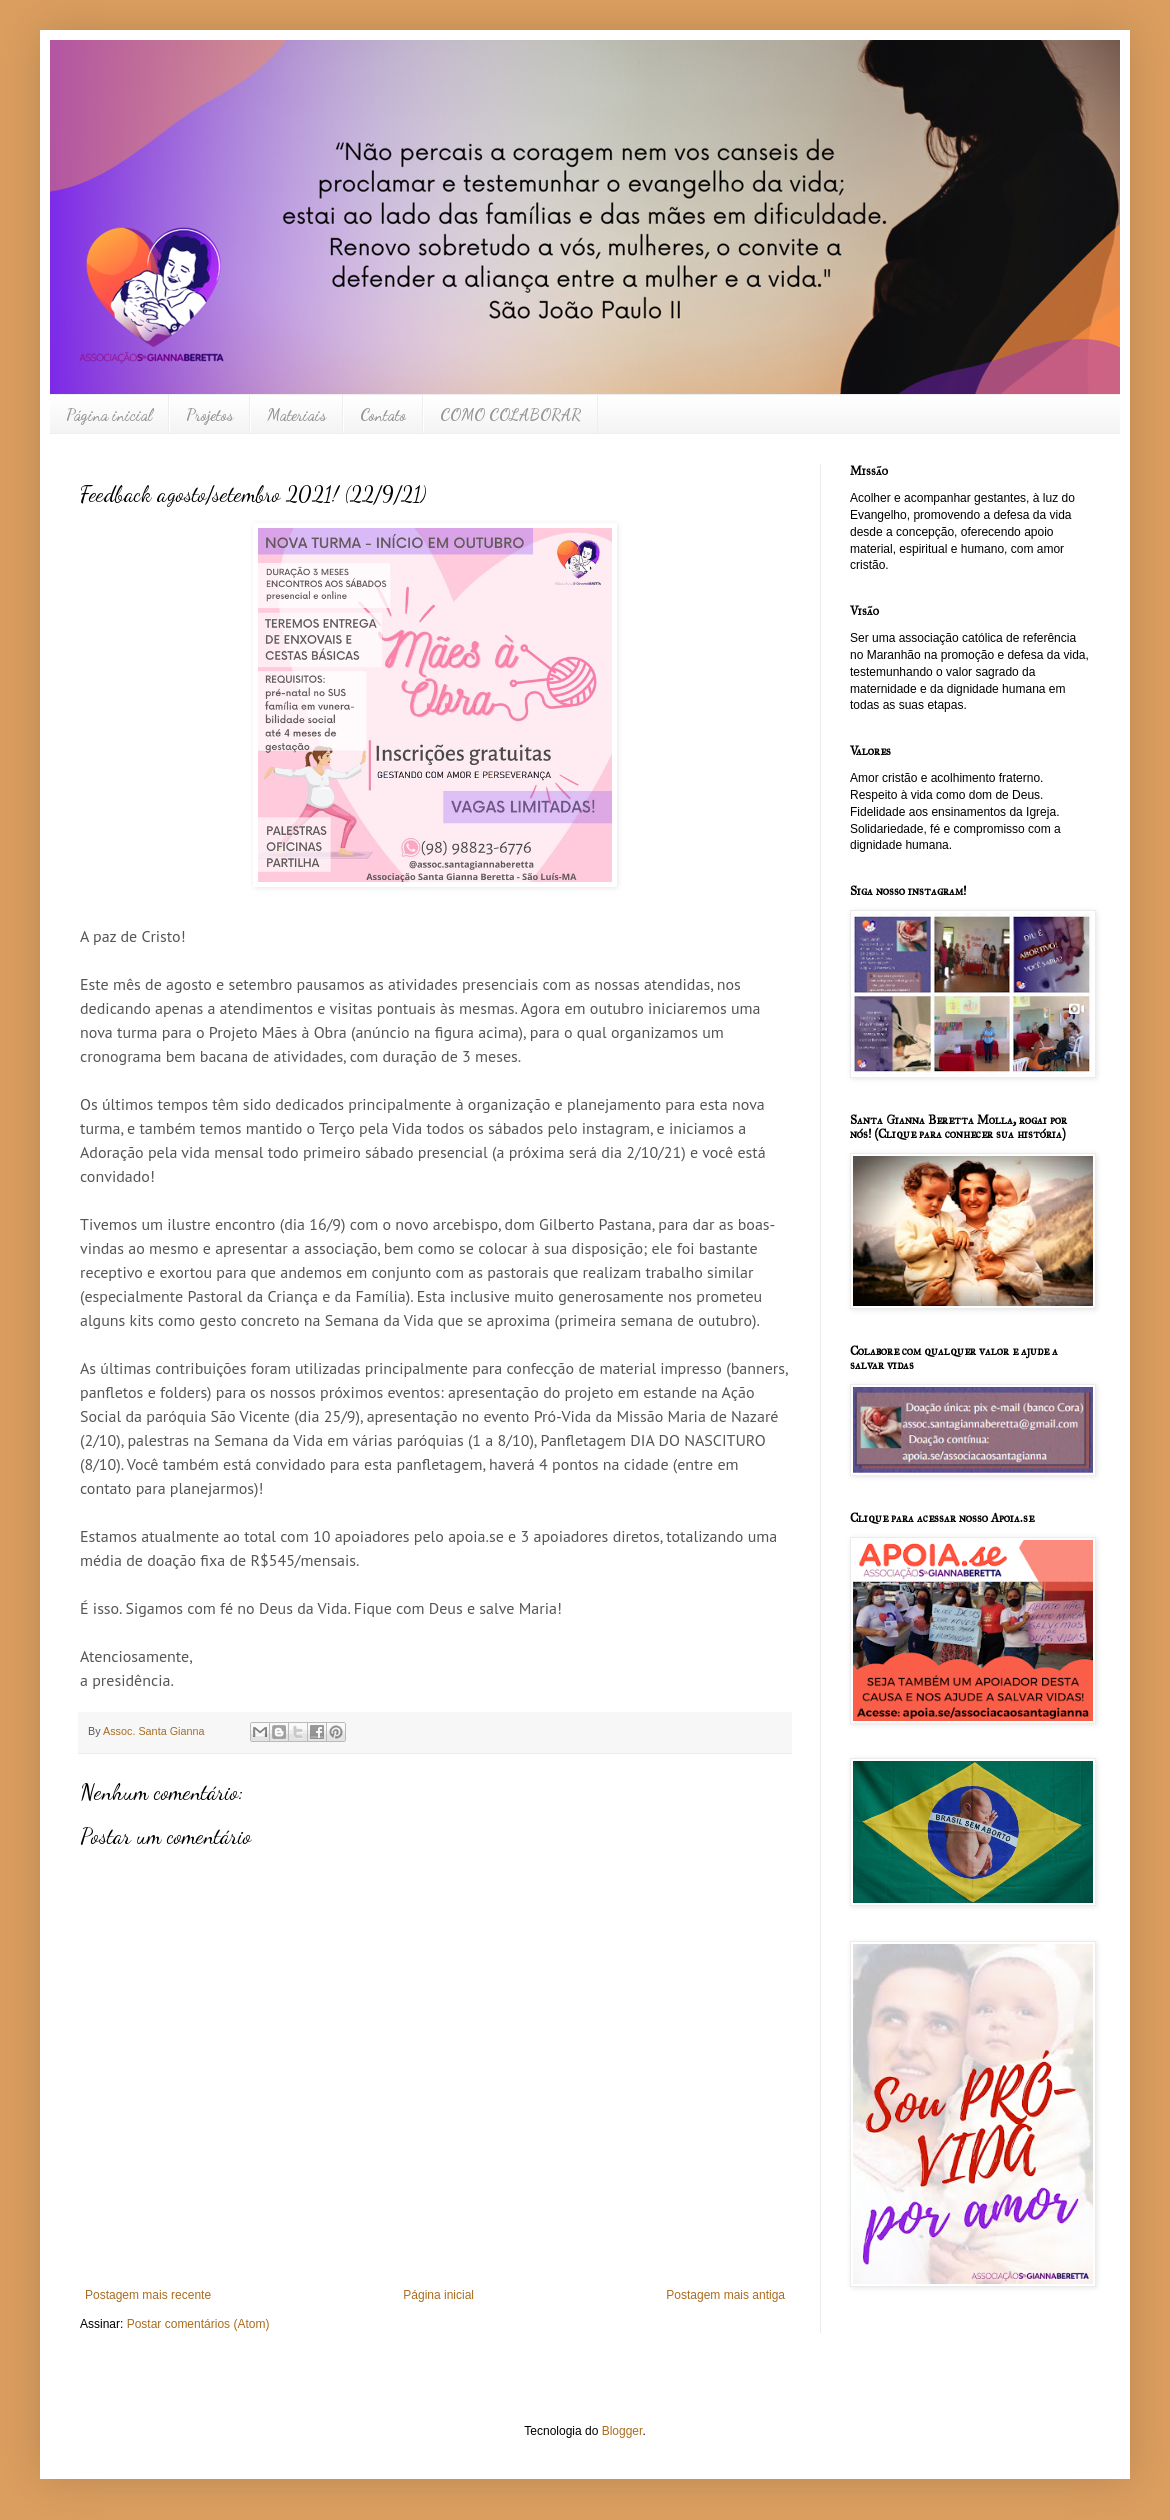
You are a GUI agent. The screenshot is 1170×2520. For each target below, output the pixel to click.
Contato (383, 414)
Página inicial (109, 414)
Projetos (209, 414)
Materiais (296, 414)
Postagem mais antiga (725, 2295)
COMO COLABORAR (510, 414)
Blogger (622, 2431)
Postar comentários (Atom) (198, 2324)
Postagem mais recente (148, 2295)
